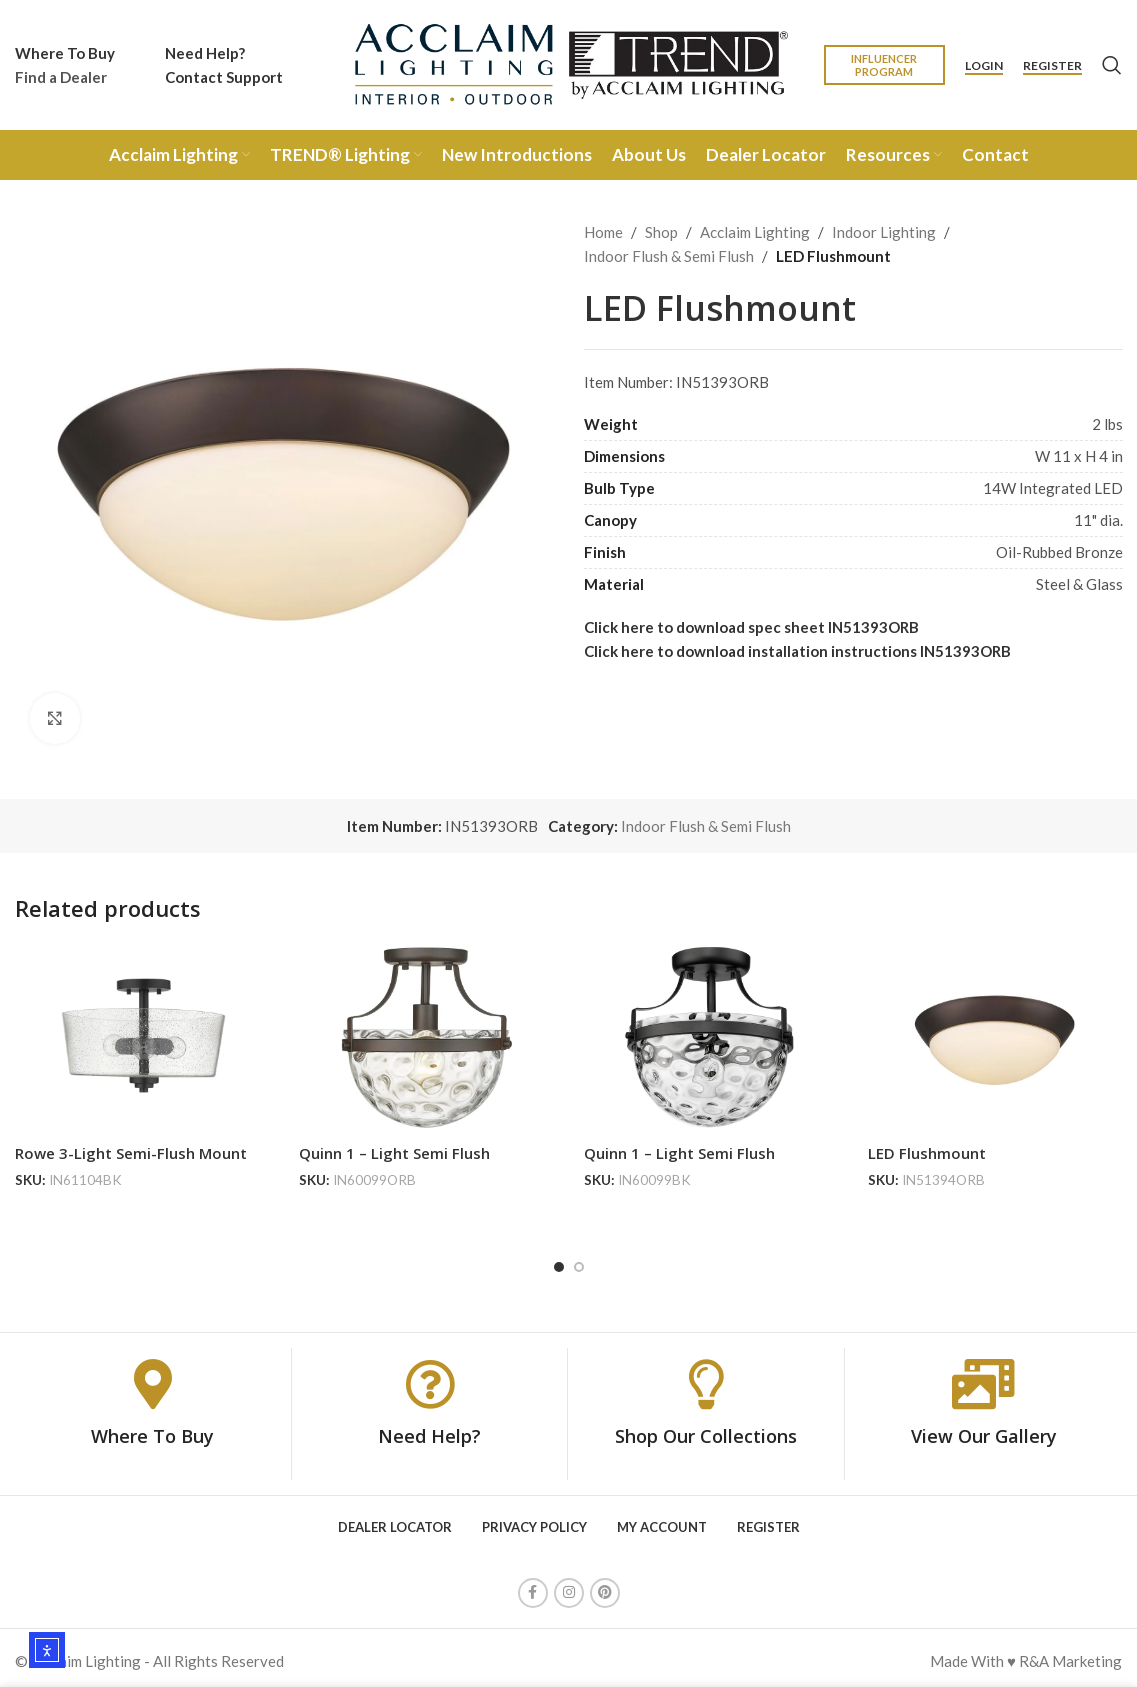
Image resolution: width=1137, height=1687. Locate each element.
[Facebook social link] (533, 1587)
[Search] (1112, 65)
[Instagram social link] (569, 1587)
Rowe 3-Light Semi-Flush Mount (131, 1153)
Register (1052, 66)
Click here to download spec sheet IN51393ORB (751, 627)
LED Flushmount (927, 1153)
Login (984, 66)
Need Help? (429, 1430)
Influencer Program (884, 65)
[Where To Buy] (153, 1378)
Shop (661, 232)
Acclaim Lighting (755, 232)
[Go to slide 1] (559, 1261)
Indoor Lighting (884, 232)
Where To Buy (152, 1430)
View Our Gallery (984, 1430)
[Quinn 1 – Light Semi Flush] (426, 1038)
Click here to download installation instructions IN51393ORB (797, 651)
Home (603, 232)
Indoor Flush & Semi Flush (669, 256)
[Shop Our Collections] (706, 1378)
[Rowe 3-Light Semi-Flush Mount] (142, 1038)
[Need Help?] (430, 1378)
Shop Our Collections (706, 1430)
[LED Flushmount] (995, 1038)
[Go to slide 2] (579, 1261)
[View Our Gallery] (984, 1378)
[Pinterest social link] (605, 1587)
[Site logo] (569, 63)
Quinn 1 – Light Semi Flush (394, 1153)
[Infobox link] (65, 65)
